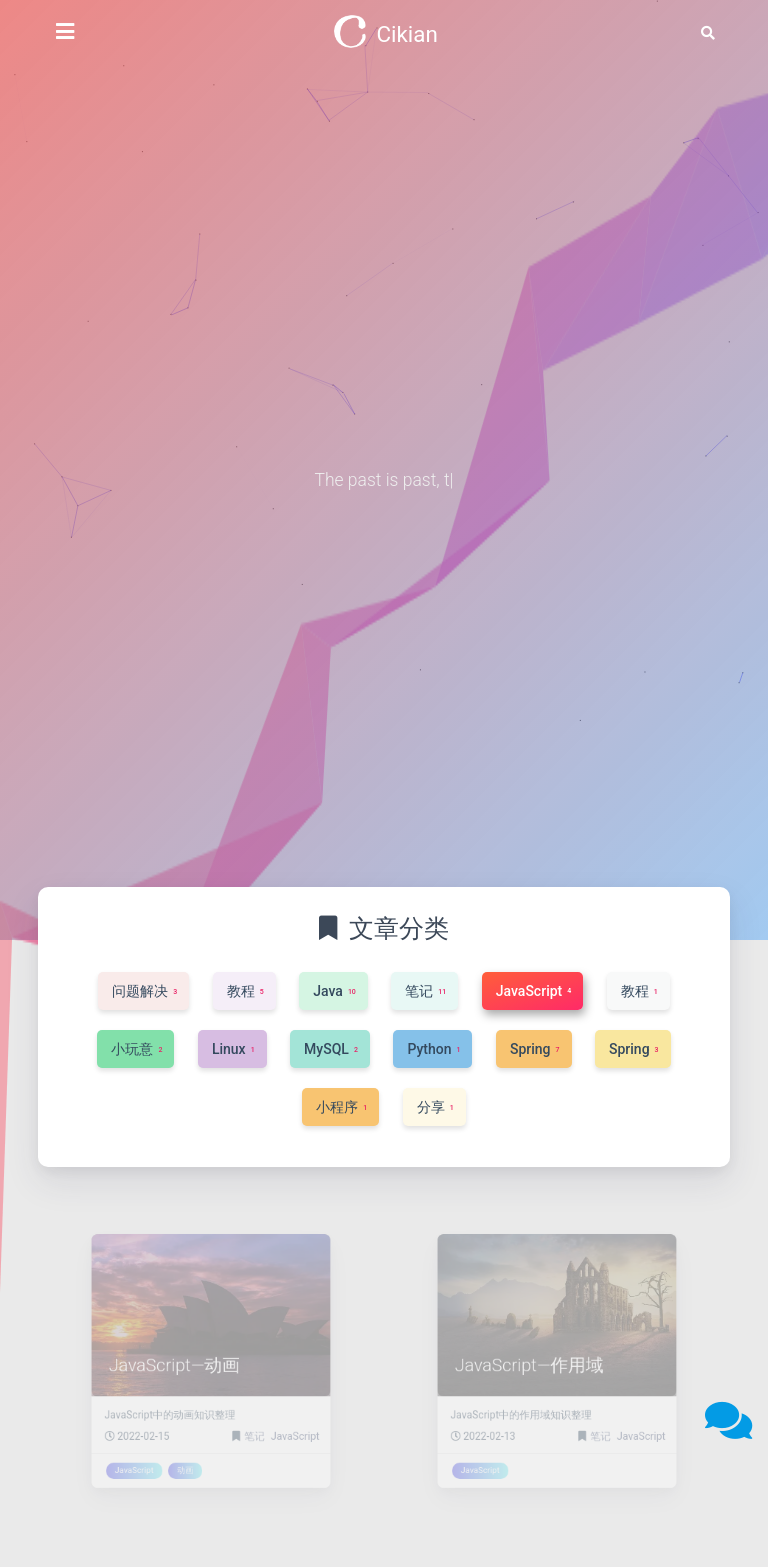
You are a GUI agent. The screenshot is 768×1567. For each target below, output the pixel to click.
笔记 (249, 1425)
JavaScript (282, 1425)
